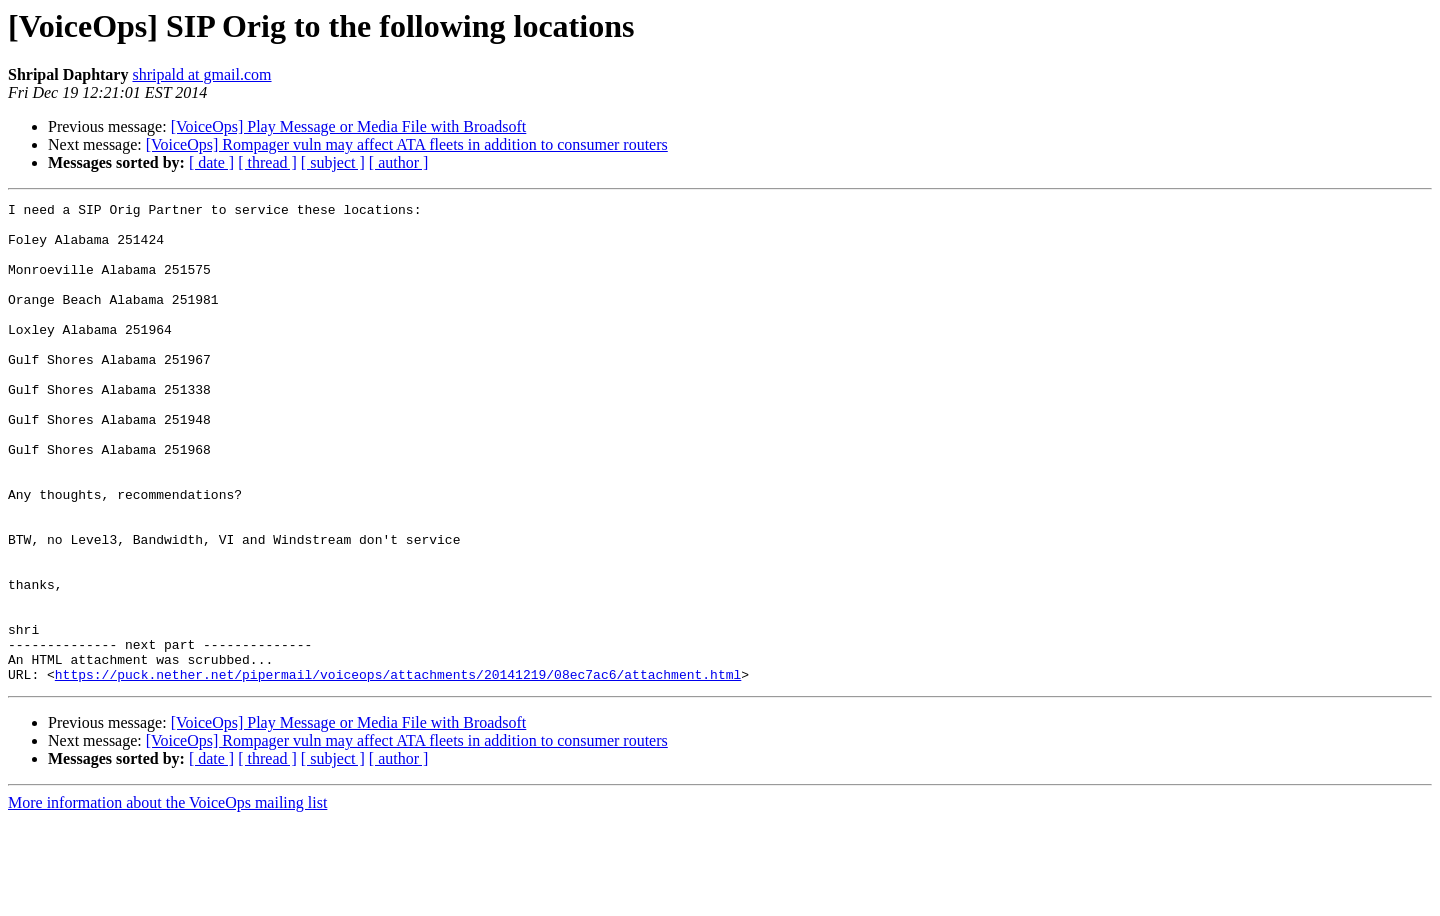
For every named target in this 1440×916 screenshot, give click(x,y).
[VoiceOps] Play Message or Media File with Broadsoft (349, 126)
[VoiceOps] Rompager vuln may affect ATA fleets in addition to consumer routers (407, 144)
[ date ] (211, 162)
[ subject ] (333, 162)
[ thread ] (267, 162)
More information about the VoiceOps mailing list (167, 898)
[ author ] (399, 162)
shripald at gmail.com (201, 74)
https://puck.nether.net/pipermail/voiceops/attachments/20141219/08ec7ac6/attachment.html (398, 770)
